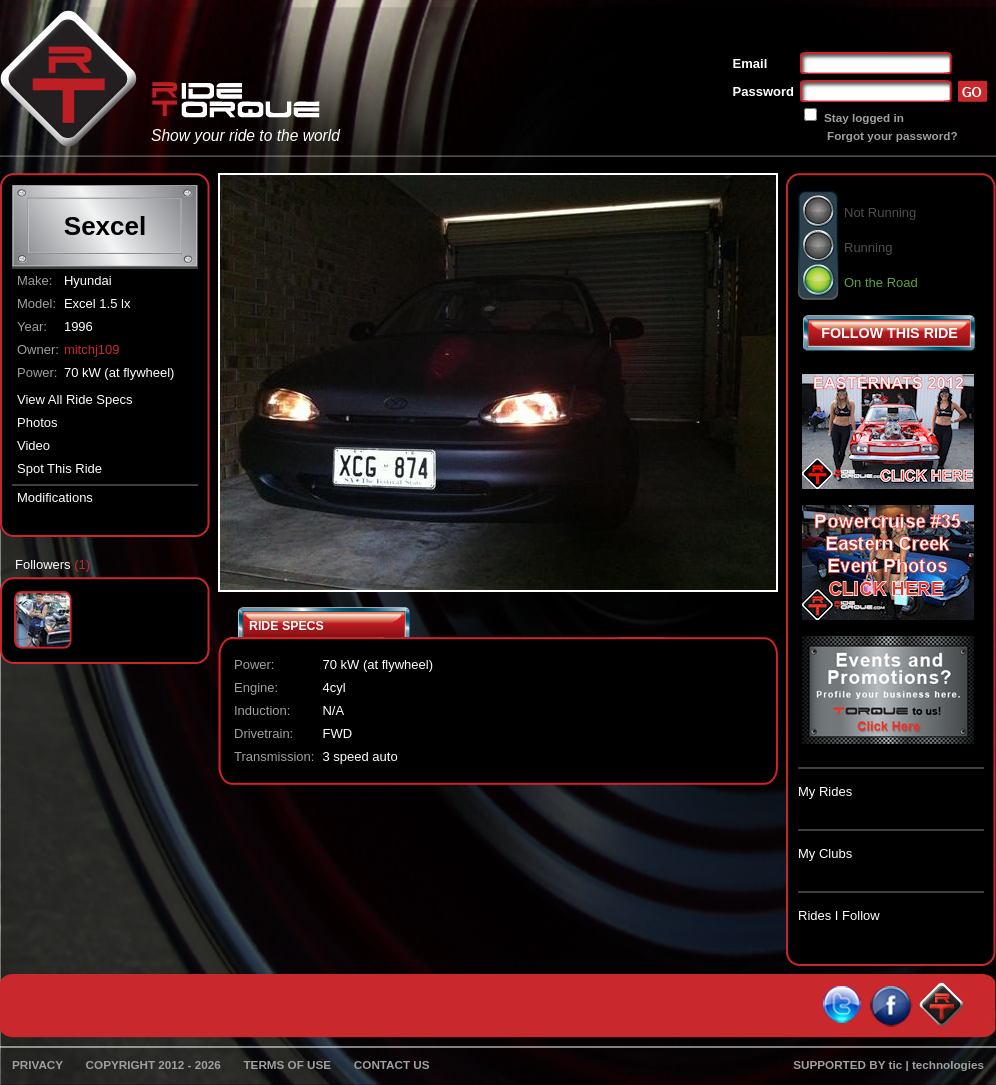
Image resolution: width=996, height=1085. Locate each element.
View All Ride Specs (74, 399)
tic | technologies (937, 1064)
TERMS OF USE (287, 1064)
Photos (37, 422)
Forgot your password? (892, 135)
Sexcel (105, 226)
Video (33, 445)
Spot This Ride (59, 468)
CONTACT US (392, 1064)
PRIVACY (37, 1064)
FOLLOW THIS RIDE (889, 333)
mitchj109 (92, 349)
